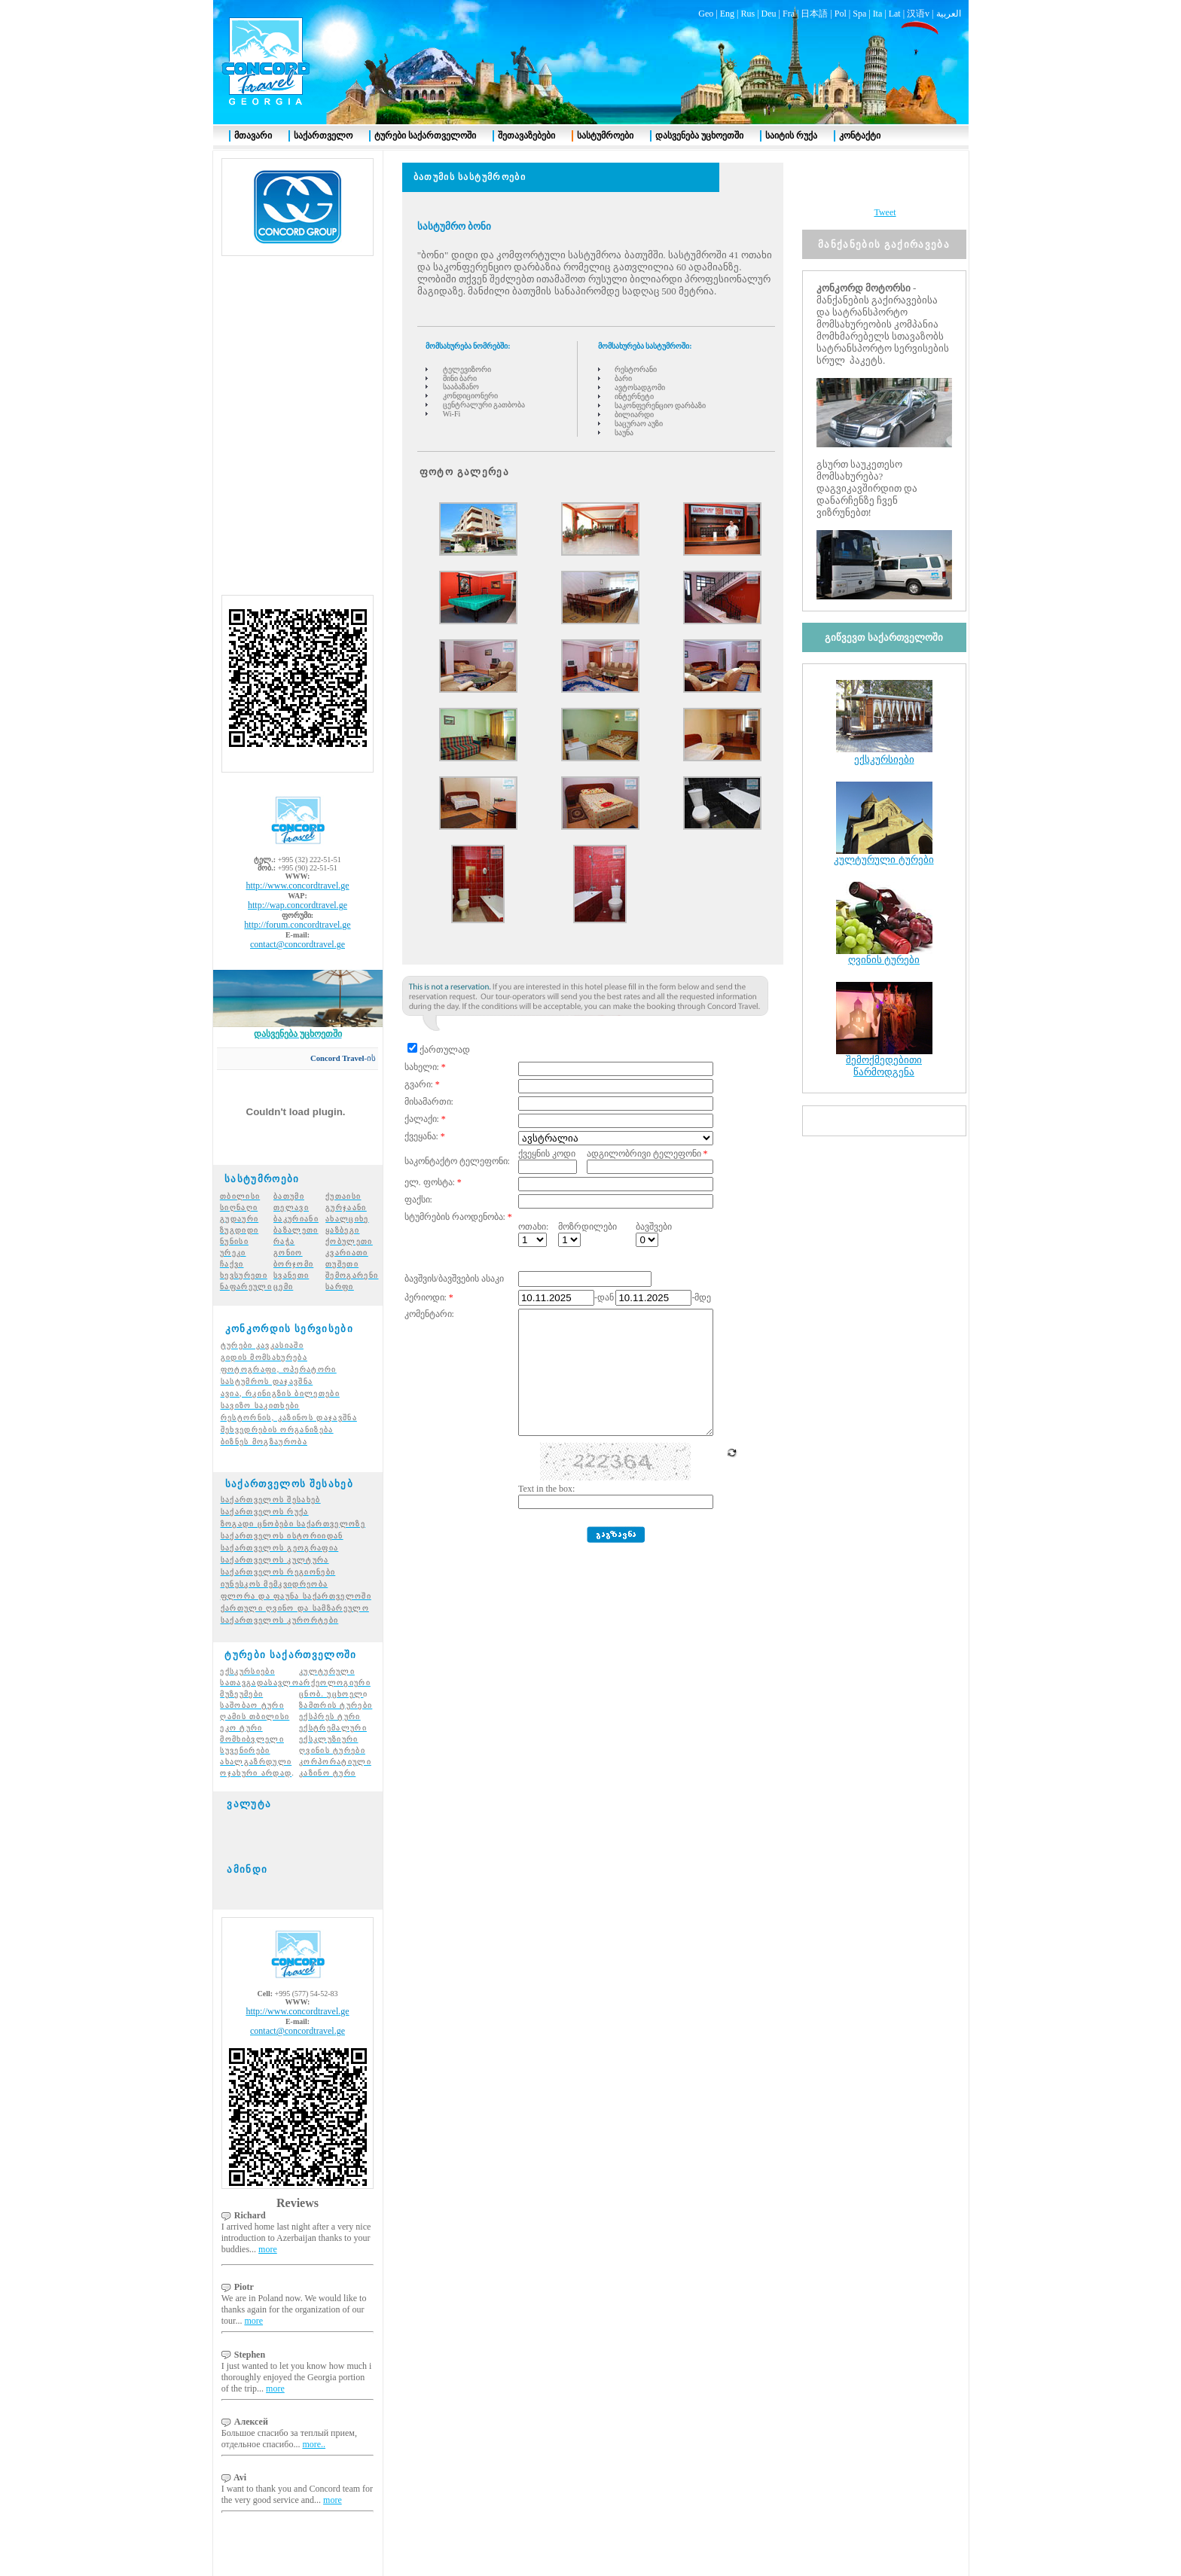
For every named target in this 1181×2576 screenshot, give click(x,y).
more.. (313, 2417)
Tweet (885, 185)
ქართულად (445, 1022)
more (267, 2222)
